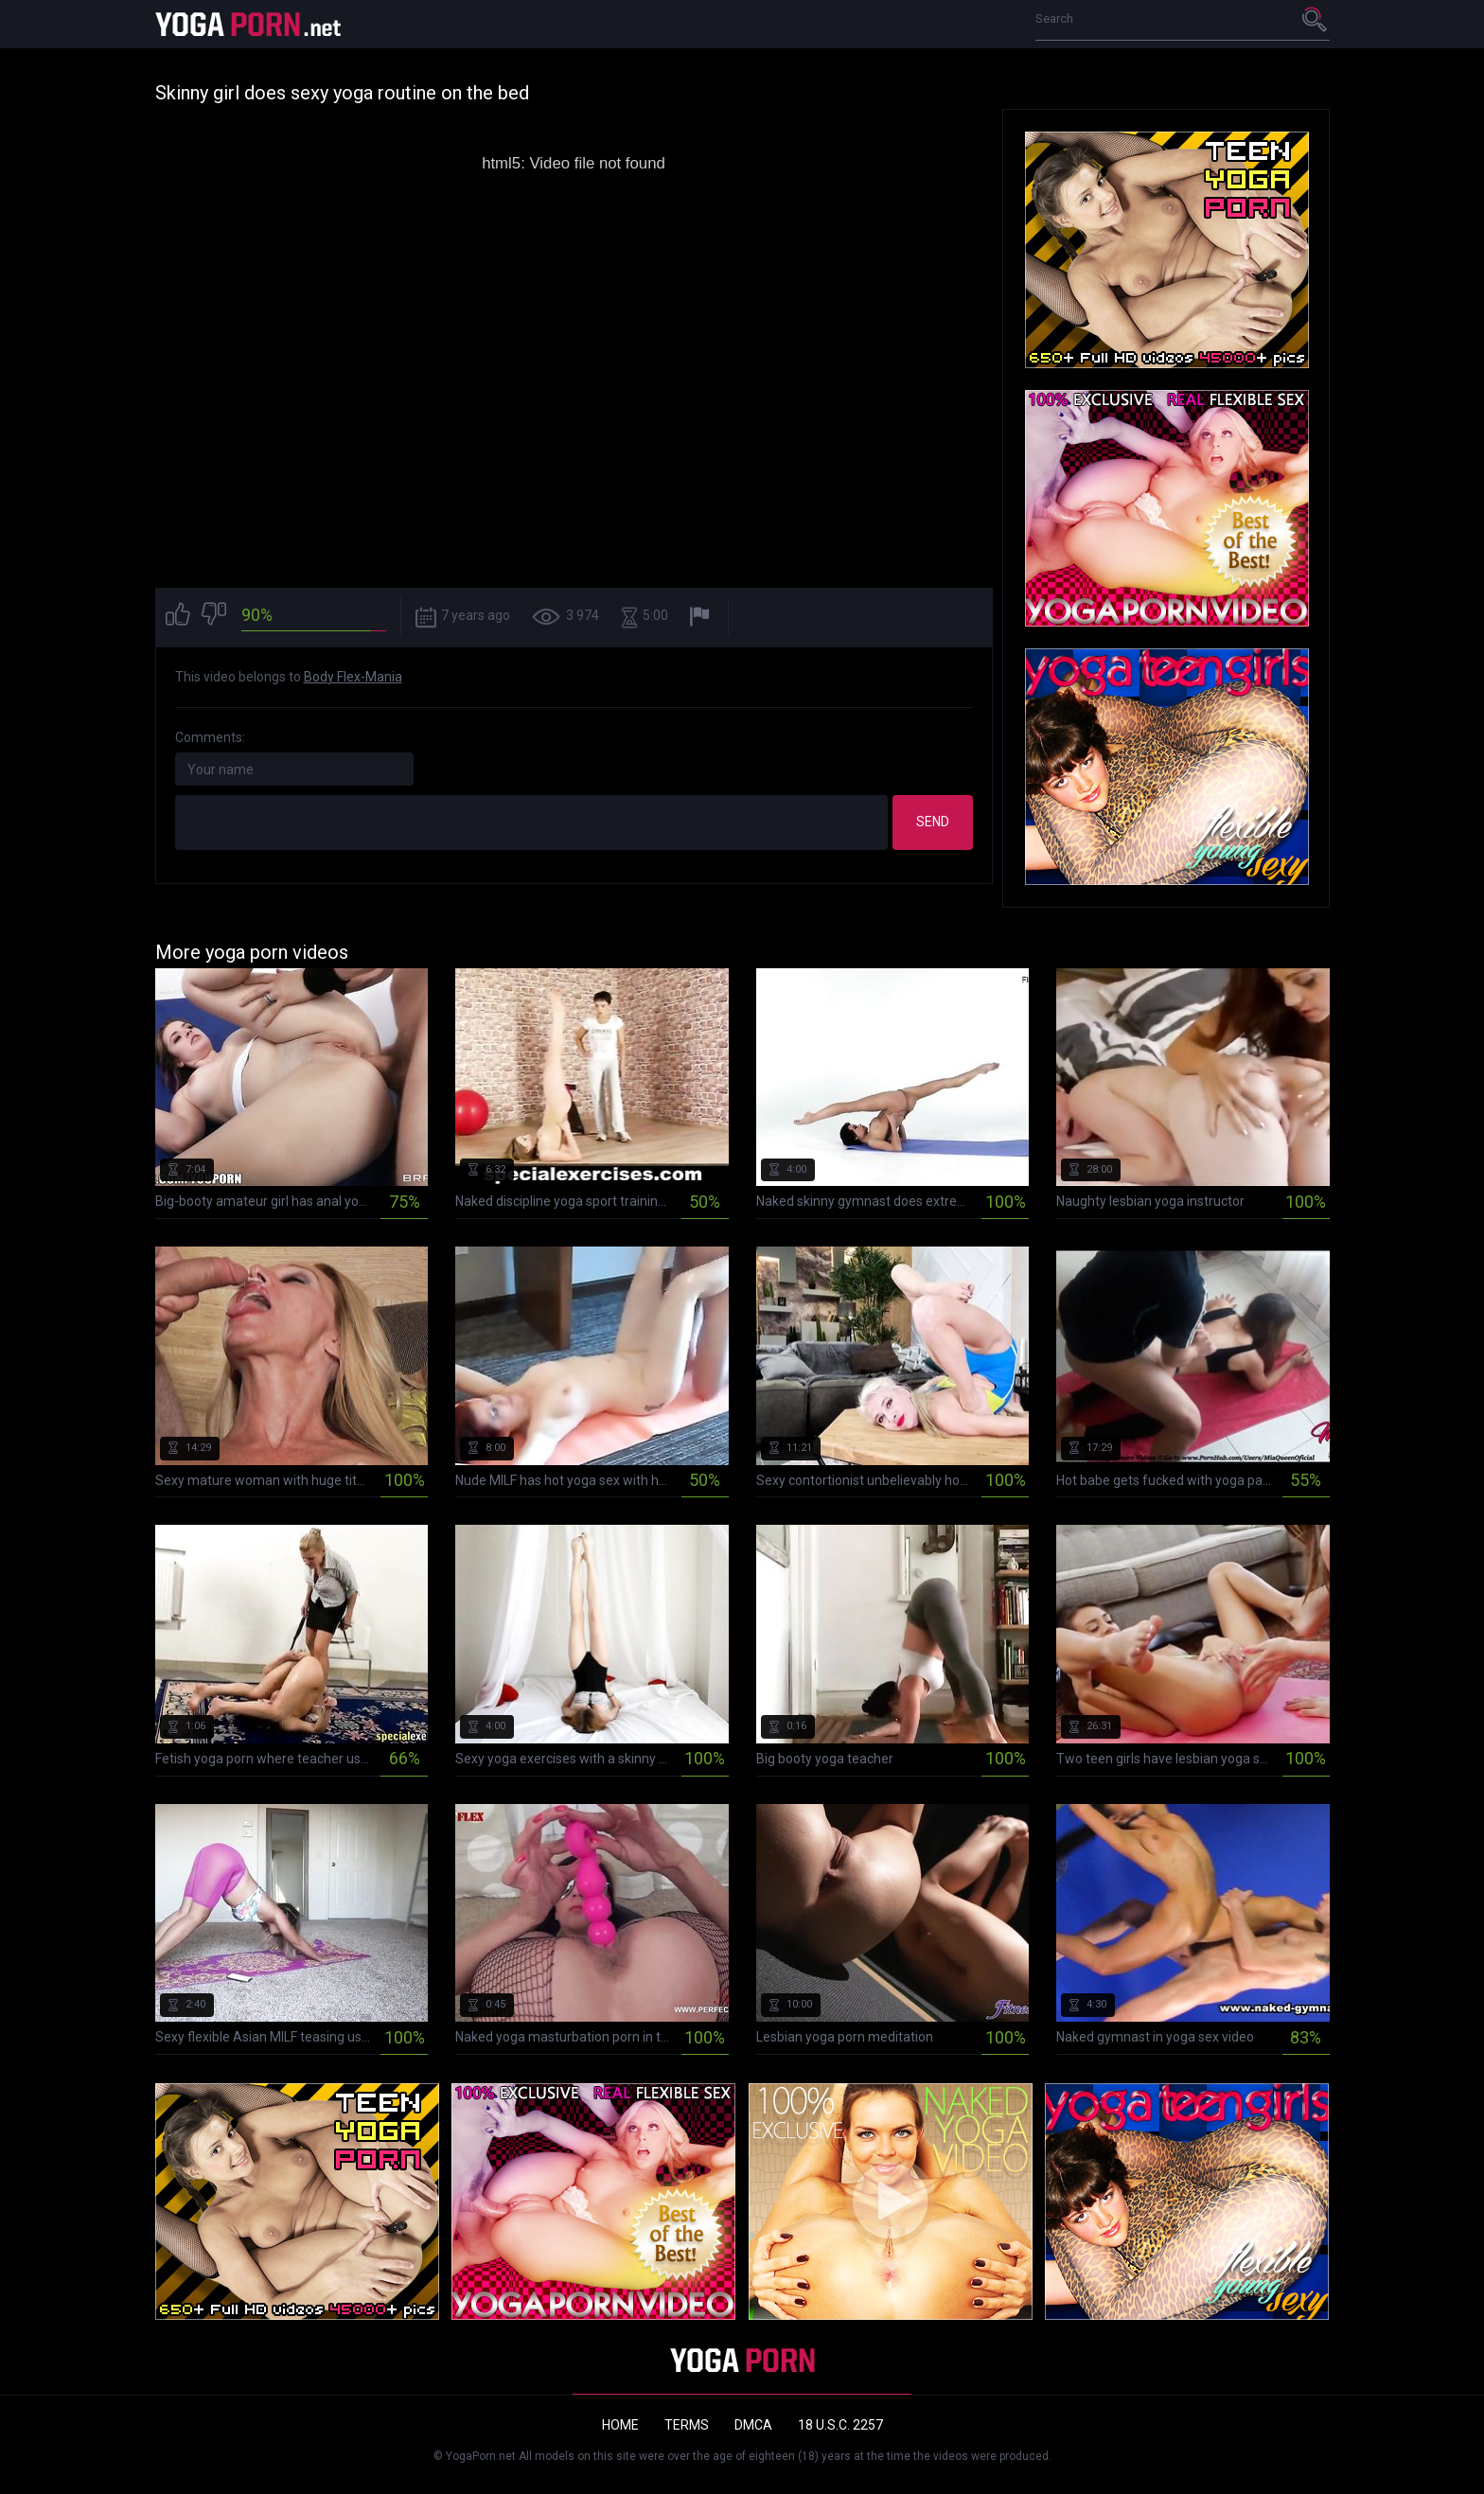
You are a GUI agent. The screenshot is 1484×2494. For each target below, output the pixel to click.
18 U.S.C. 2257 (840, 2424)
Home (620, 2424)
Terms (686, 2424)
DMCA (753, 2424)
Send (932, 821)
